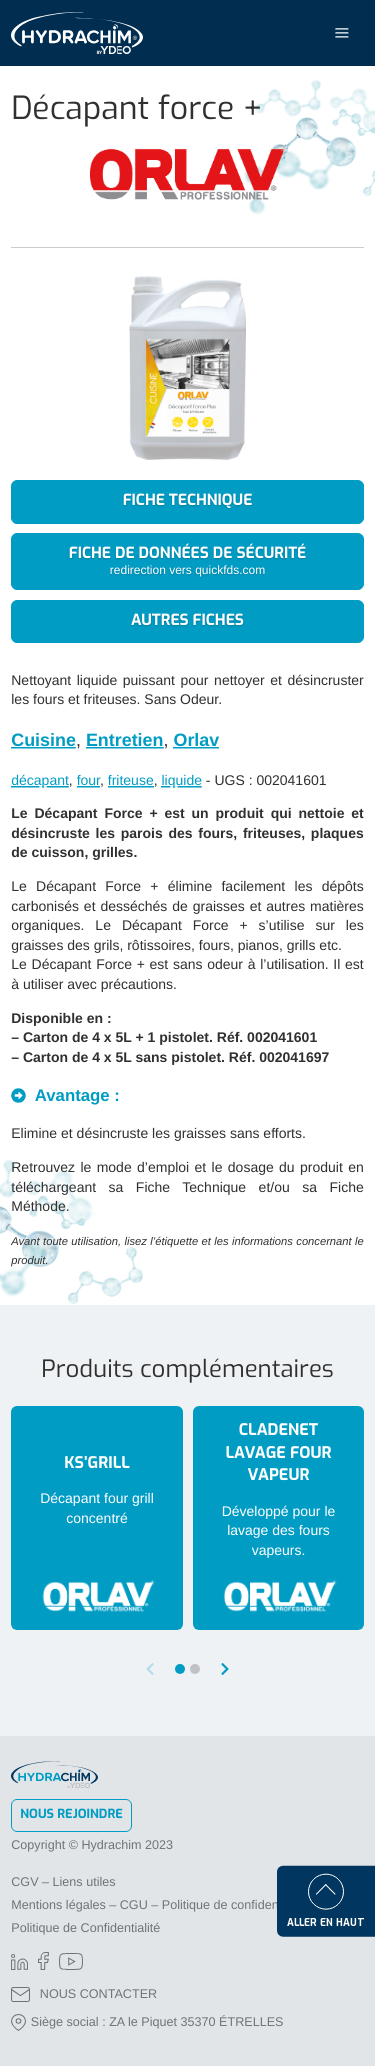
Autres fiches (187, 621)
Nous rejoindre (71, 1814)
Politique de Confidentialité (85, 1928)
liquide (181, 780)
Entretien (125, 740)
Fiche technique (188, 501)
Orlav (196, 740)
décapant (40, 780)
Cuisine (43, 740)
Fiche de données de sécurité (187, 561)
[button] (225, 1669)
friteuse (131, 780)
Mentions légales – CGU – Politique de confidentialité (159, 1905)
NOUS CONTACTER (84, 1994)
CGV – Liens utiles (63, 1882)
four (88, 780)
